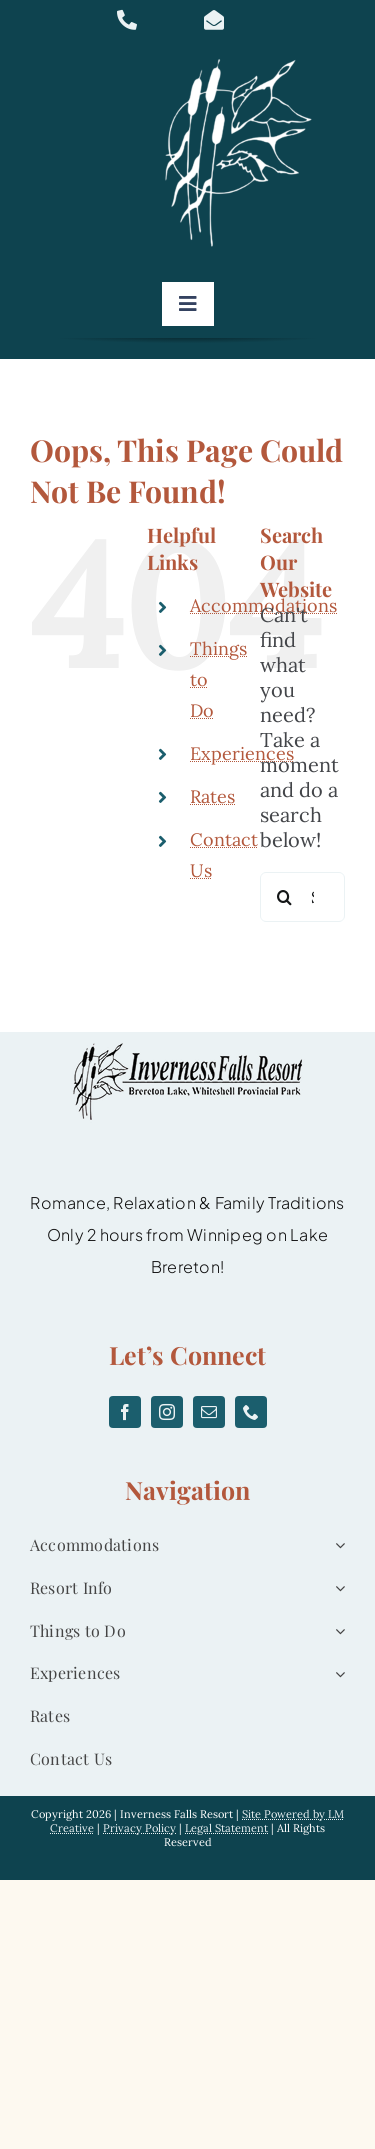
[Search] (285, 897)
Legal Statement (226, 1828)
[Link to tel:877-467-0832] (149, 20)
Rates (212, 796)
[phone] (251, 1412)
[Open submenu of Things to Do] (336, 1631)
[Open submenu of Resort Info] (336, 1588)
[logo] (245, 59)
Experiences (242, 753)
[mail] (209, 1412)
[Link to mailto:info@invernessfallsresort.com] (236, 20)
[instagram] (167, 1412)
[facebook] (125, 1412)
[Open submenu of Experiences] (336, 1673)
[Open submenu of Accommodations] (336, 1545)
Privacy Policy (139, 1828)
